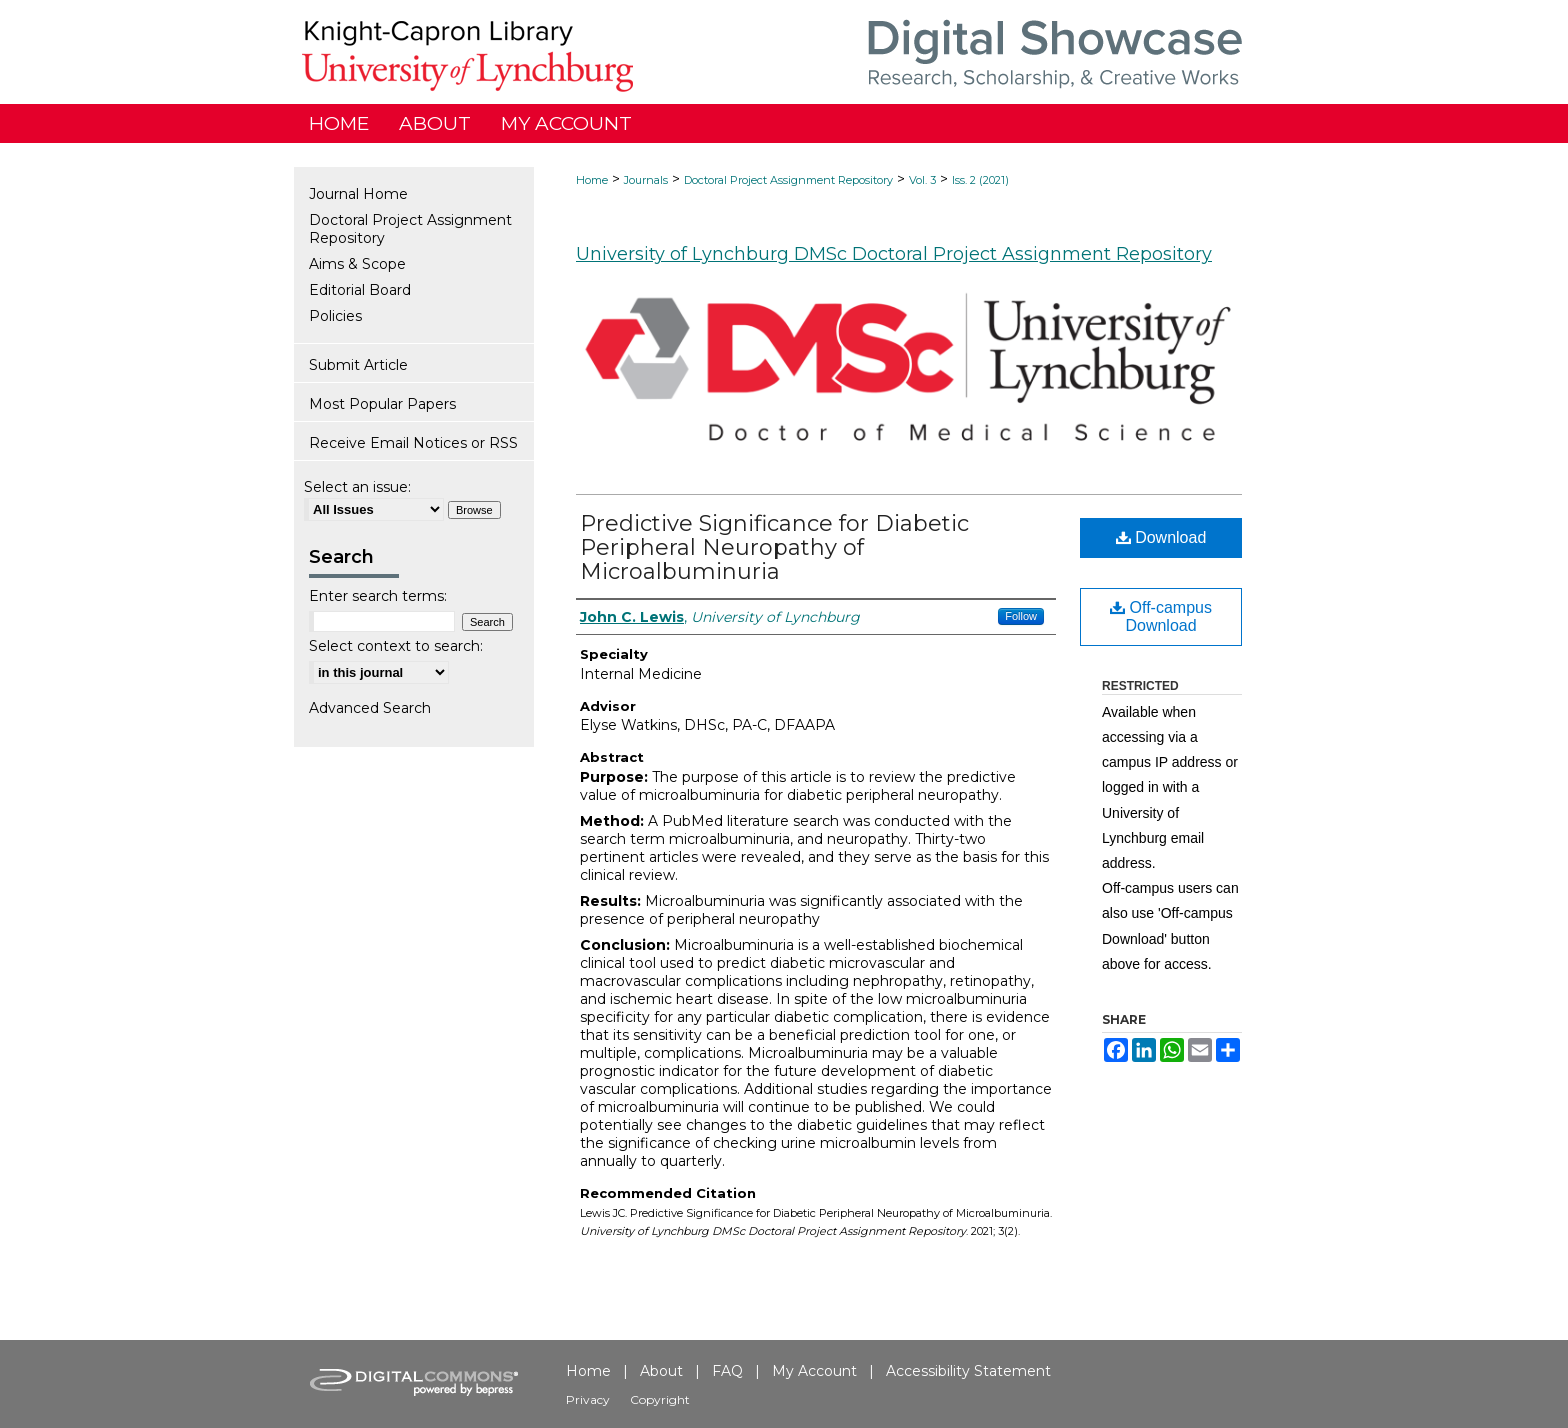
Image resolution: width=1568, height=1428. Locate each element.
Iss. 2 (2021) (980, 180)
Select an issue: (357, 487)
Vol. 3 (922, 180)
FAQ (727, 1371)
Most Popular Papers (382, 404)
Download (1161, 537)
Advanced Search (370, 708)
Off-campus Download (1161, 616)
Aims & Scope (357, 264)
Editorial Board (360, 290)
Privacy (588, 1399)
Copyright (660, 1399)
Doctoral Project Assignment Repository (788, 180)
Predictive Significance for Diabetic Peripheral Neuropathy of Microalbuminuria (774, 547)
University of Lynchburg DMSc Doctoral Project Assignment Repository (894, 254)
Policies (335, 316)
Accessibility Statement (968, 1371)
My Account (814, 1371)
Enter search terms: (378, 596)
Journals (646, 180)
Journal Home (358, 194)
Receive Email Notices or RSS (413, 443)
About (661, 1371)
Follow (1021, 616)
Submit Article (358, 365)
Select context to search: (396, 646)
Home (592, 180)
